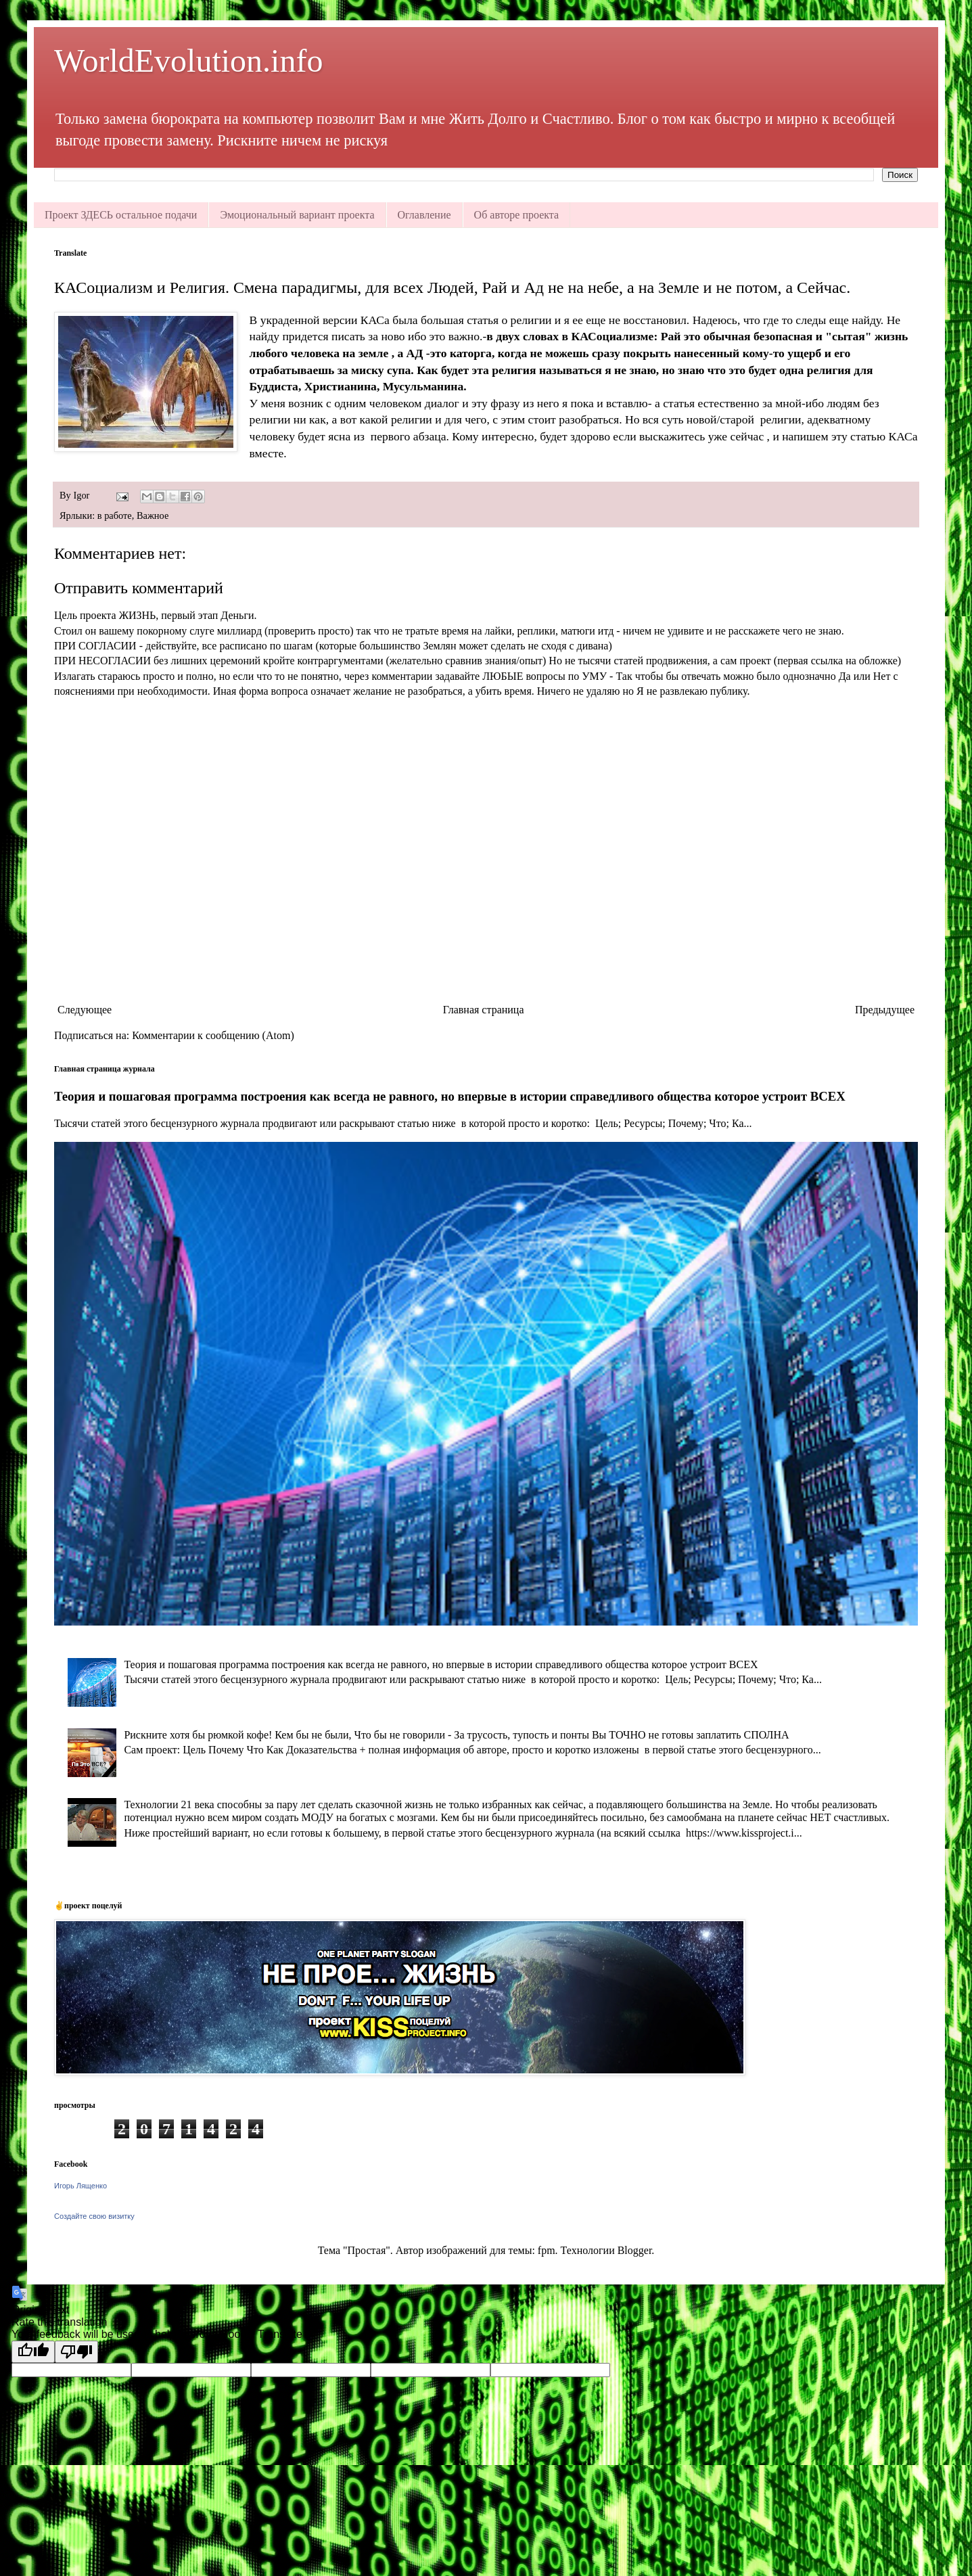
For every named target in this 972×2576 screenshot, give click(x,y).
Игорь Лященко (80, 2186)
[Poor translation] (76, 2352)
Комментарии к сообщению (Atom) (213, 1035)
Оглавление (424, 215)
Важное (152, 515)
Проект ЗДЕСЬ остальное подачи (121, 215)
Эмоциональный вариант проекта (297, 215)
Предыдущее (885, 1009)
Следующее (84, 1009)
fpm (546, 2250)
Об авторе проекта (516, 215)
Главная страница (483, 1009)
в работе (114, 515)
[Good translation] (33, 2352)
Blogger (635, 2250)
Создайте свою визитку (94, 2216)
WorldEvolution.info (188, 60)
